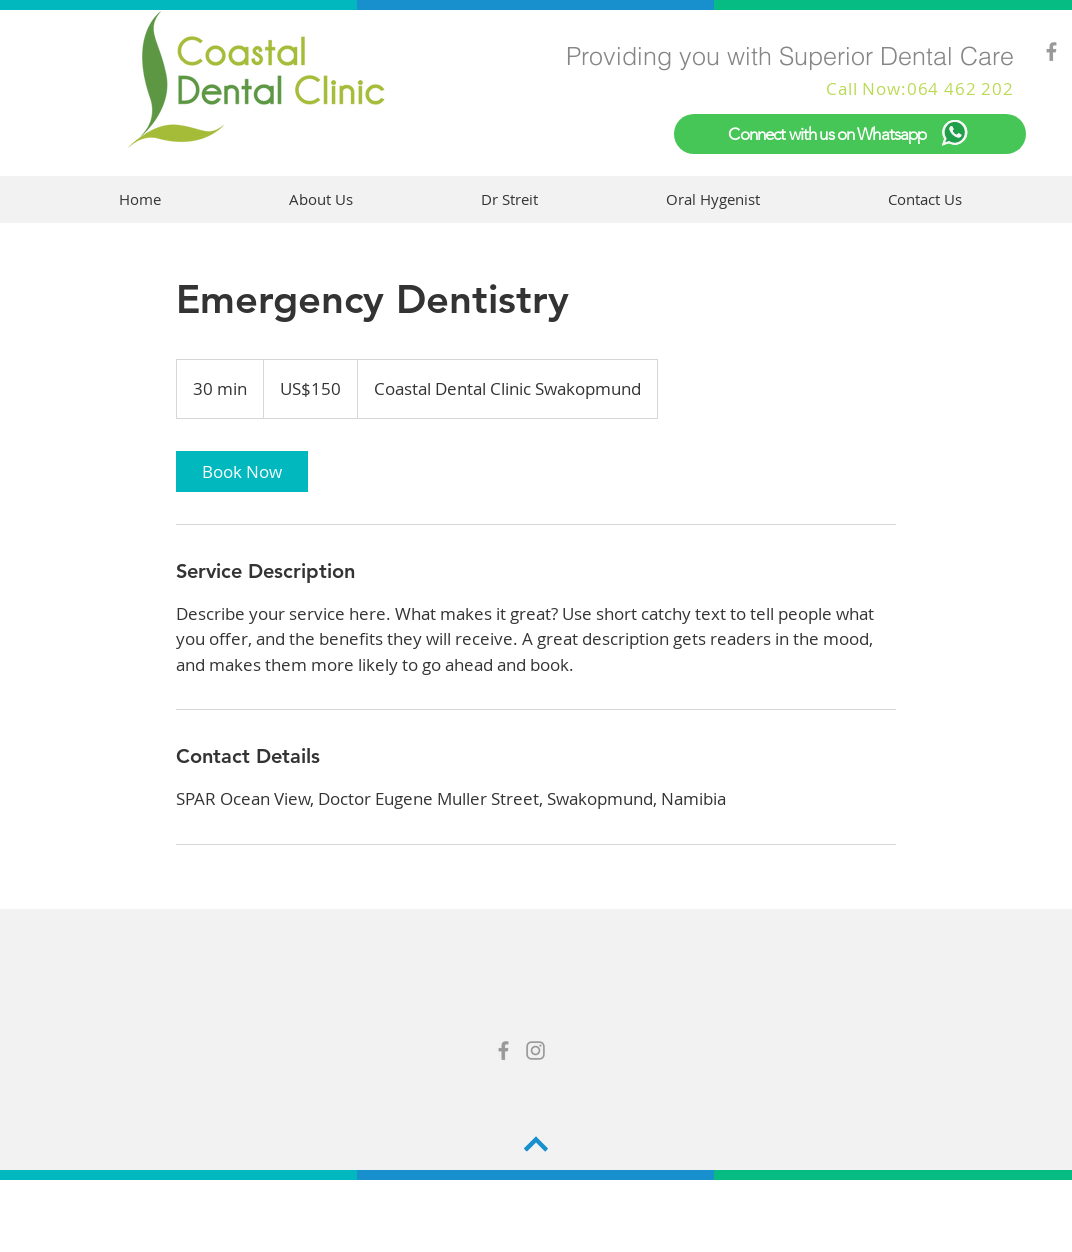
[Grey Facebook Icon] (1051, 51)
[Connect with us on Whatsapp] (850, 134)
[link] (242, 471)
